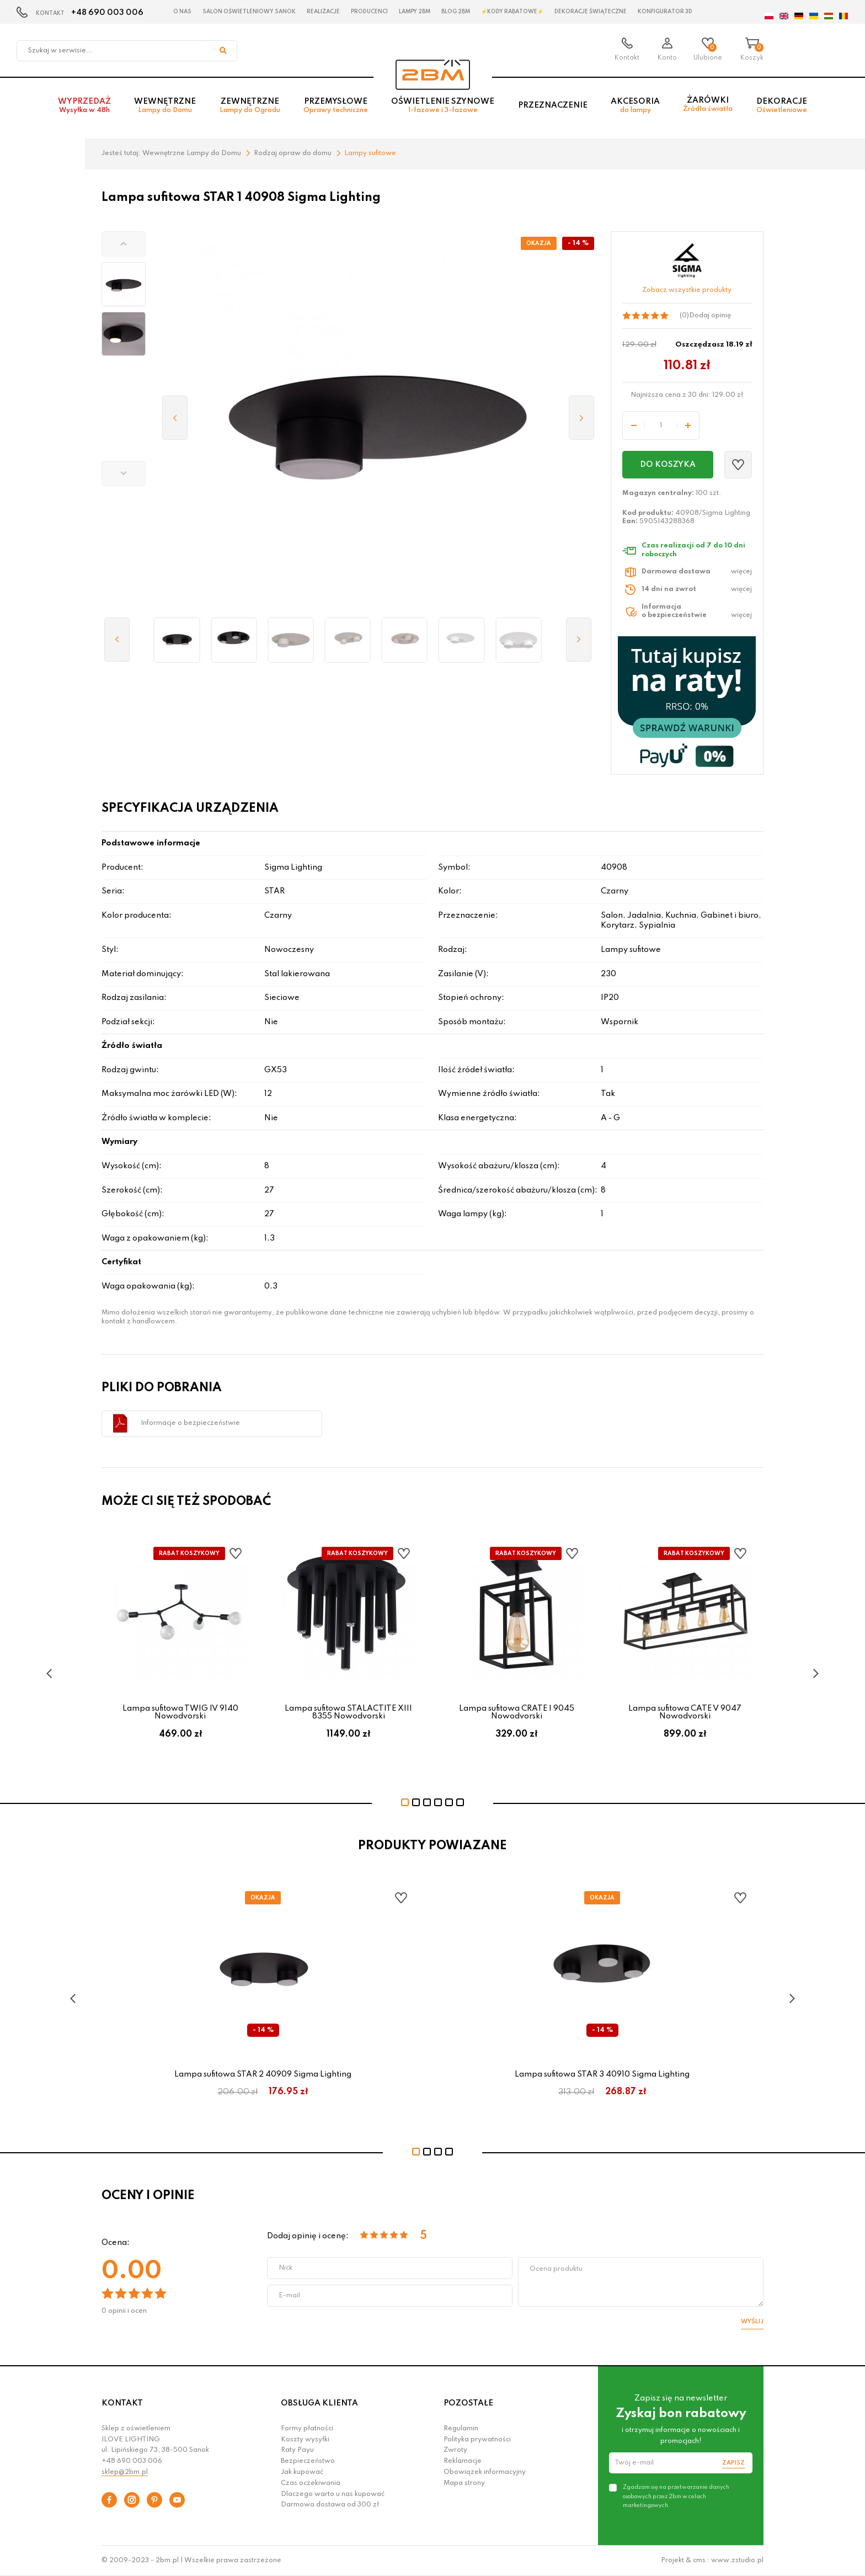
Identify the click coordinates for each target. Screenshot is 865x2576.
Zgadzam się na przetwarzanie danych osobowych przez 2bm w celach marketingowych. (676, 2496)
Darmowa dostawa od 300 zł (330, 2505)
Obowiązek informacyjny (485, 2472)
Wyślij (752, 2321)
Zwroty (455, 2450)
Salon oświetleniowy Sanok (249, 11)
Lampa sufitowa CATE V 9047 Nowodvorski (684, 1712)
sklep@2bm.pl (125, 2472)
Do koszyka (668, 465)
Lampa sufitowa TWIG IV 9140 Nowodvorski (180, 1712)
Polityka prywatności (477, 2439)
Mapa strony (464, 2483)
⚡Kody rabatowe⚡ (512, 11)
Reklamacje (463, 2461)
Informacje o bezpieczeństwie (190, 1423)
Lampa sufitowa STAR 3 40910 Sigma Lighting (602, 2074)
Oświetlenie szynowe (443, 106)
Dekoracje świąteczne (590, 11)
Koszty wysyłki (305, 2439)
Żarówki (708, 105)
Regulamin (461, 2428)
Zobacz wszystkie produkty (686, 290)
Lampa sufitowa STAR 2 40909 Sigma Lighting (262, 2074)
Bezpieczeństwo (308, 2461)
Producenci (369, 11)
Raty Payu (297, 2450)
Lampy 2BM (414, 11)
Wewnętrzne (165, 106)
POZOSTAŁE (468, 2403)
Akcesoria (635, 106)
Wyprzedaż (84, 106)
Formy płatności (307, 2428)
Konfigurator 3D (665, 11)
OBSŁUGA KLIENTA (319, 2403)
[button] (124, 244)
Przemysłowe (335, 106)
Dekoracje (781, 106)
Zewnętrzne (250, 106)
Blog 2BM (455, 11)
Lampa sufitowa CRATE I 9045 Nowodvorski (516, 1712)
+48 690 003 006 (107, 13)
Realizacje (323, 11)
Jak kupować (302, 2472)
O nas (182, 11)
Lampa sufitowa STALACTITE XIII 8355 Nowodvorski (348, 1712)
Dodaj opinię (710, 315)
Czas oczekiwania (310, 2483)
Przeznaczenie (553, 105)
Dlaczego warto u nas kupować (333, 2494)
